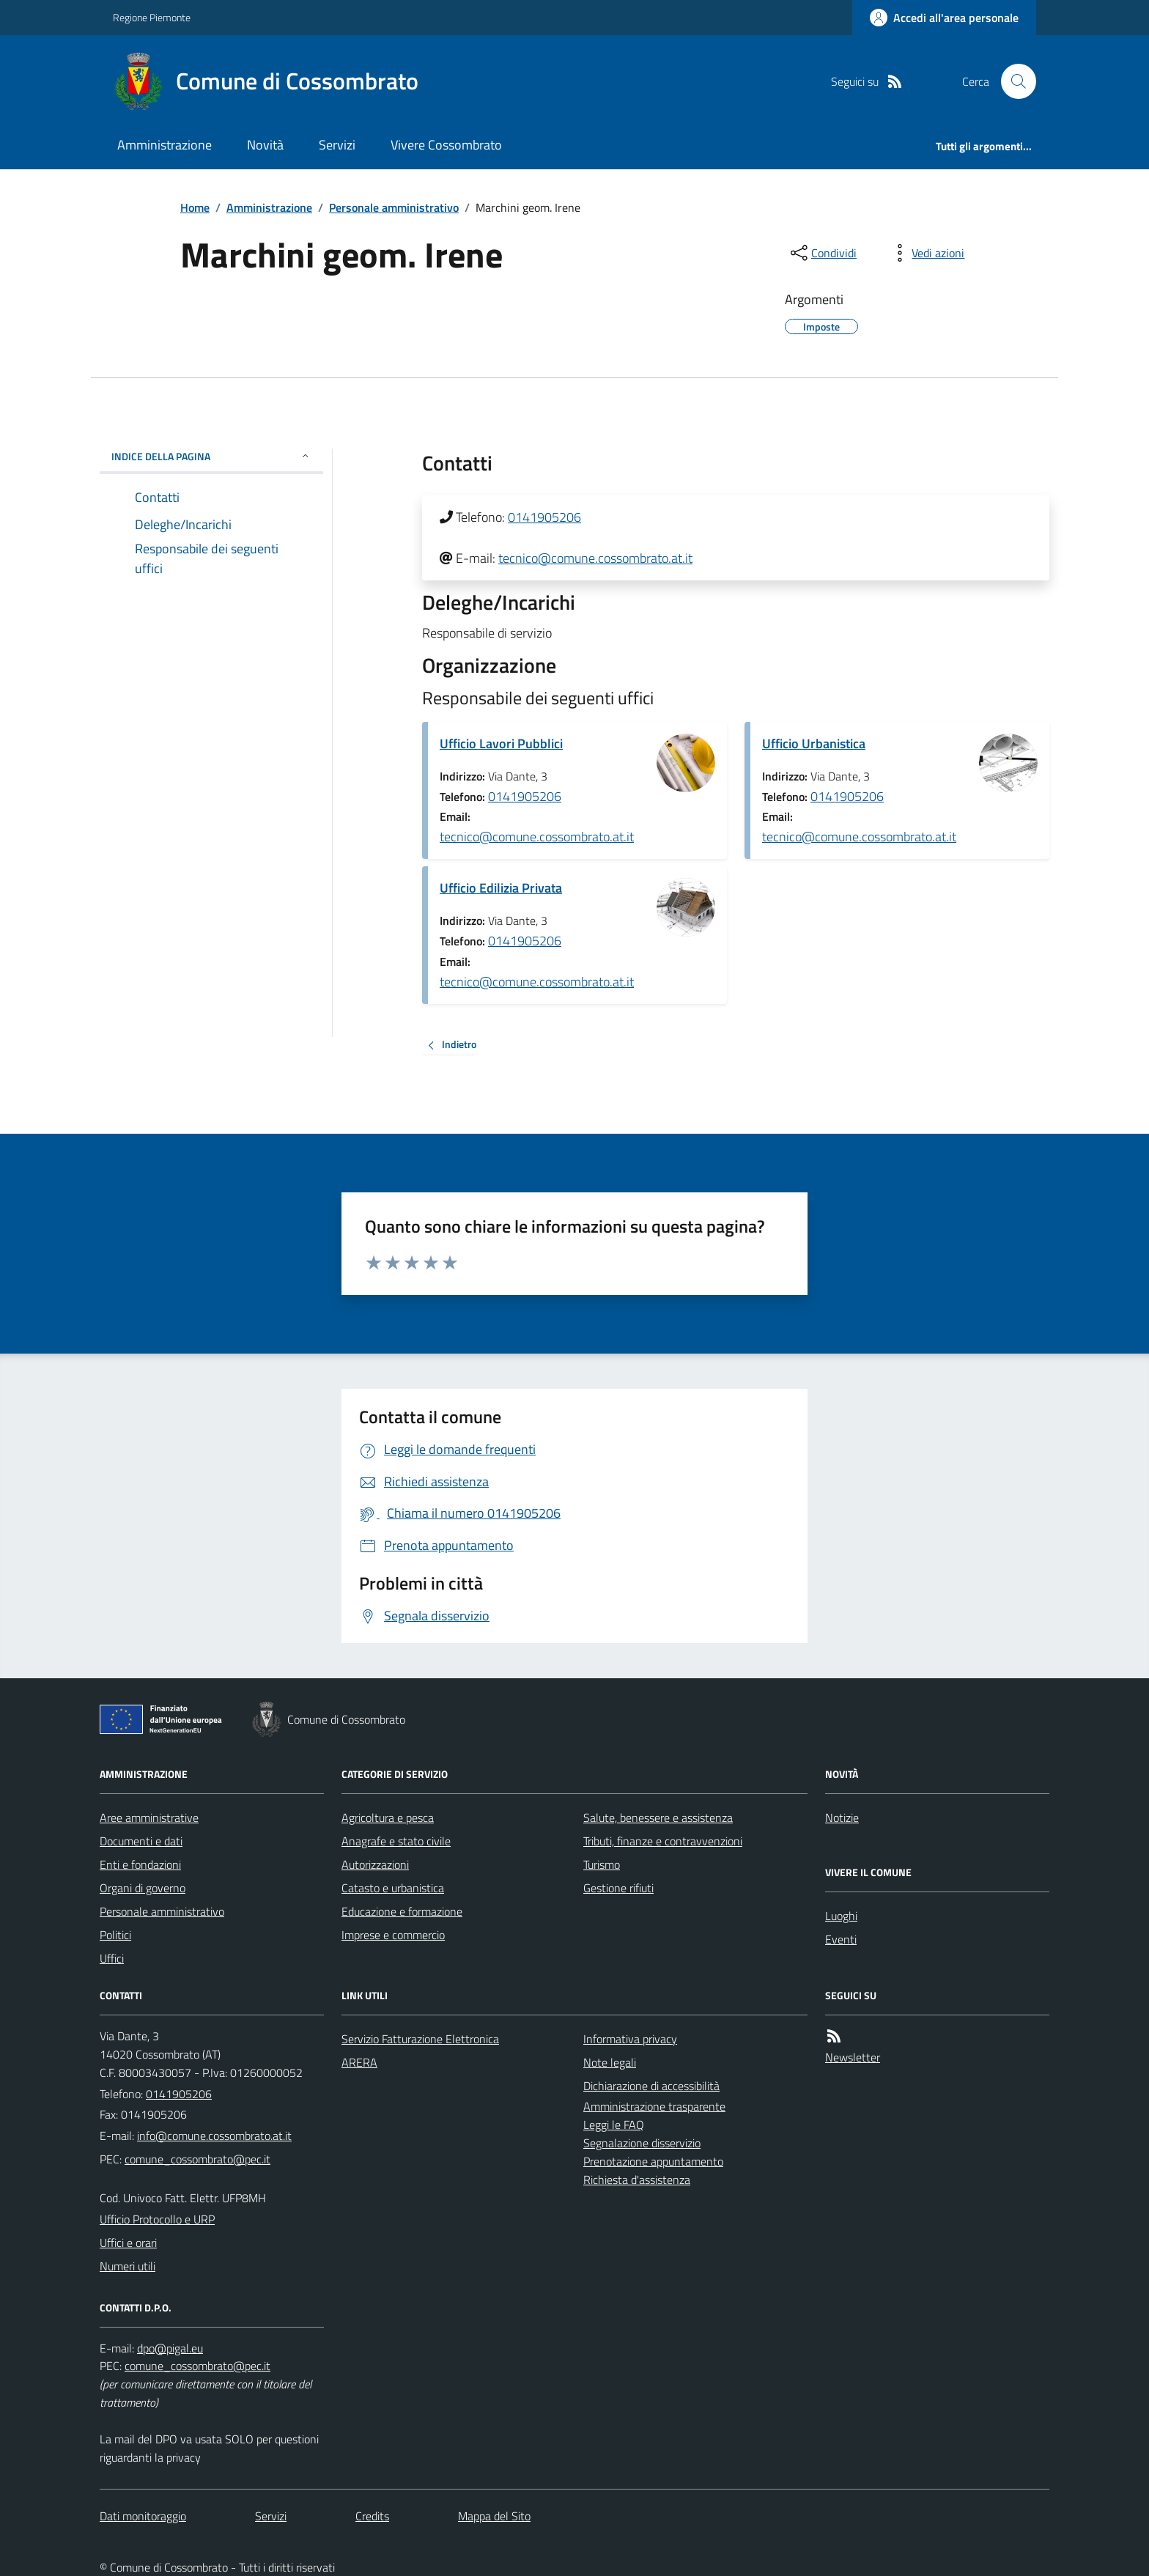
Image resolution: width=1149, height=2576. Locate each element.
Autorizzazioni (375, 1864)
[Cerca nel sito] (1012, 81)
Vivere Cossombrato (446, 145)
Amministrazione (164, 145)
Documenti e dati (141, 1841)
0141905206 (544, 517)
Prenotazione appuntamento (653, 2161)
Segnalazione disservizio (642, 2143)
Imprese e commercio (393, 1935)
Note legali (609, 2062)
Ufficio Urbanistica (813, 743)
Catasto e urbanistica (392, 1888)
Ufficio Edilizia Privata (501, 888)
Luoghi (841, 1915)
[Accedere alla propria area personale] (944, 17)
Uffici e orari (128, 2242)
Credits (372, 2516)
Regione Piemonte (152, 17)
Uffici (112, 1958)
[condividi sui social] (822, 253)
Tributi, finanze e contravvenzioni (662, 1841)
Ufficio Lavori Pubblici (501, 743)
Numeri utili (127, 2266)
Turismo (601, 1864)
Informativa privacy (630, 2039)
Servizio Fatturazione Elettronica (420, 2039)
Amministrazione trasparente (654, 2106)
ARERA (359, 2062)
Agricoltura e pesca (387, 1817)
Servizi (337, 145)
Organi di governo (142, 1888)
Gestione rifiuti (618, 1888)
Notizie (842, 1817)
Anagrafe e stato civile (396, 1841)
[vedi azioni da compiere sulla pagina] (926, 253)
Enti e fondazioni (140, 1864)
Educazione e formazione (401, 1911)
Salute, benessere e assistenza (658, 1817)
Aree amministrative (149, 1817)
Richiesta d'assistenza (636, 2179)
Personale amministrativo (394, 207)
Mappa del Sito (494, 2516)
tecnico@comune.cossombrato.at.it (595, 558)
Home (195, 207)
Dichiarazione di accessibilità (651, 2086)
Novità (265, 145)
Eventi (841, 1939)
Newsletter (852, 2057)
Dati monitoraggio (143, 2516)
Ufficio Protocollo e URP (157, 2219)
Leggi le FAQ (613, 2124)
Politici (115, 1935)
